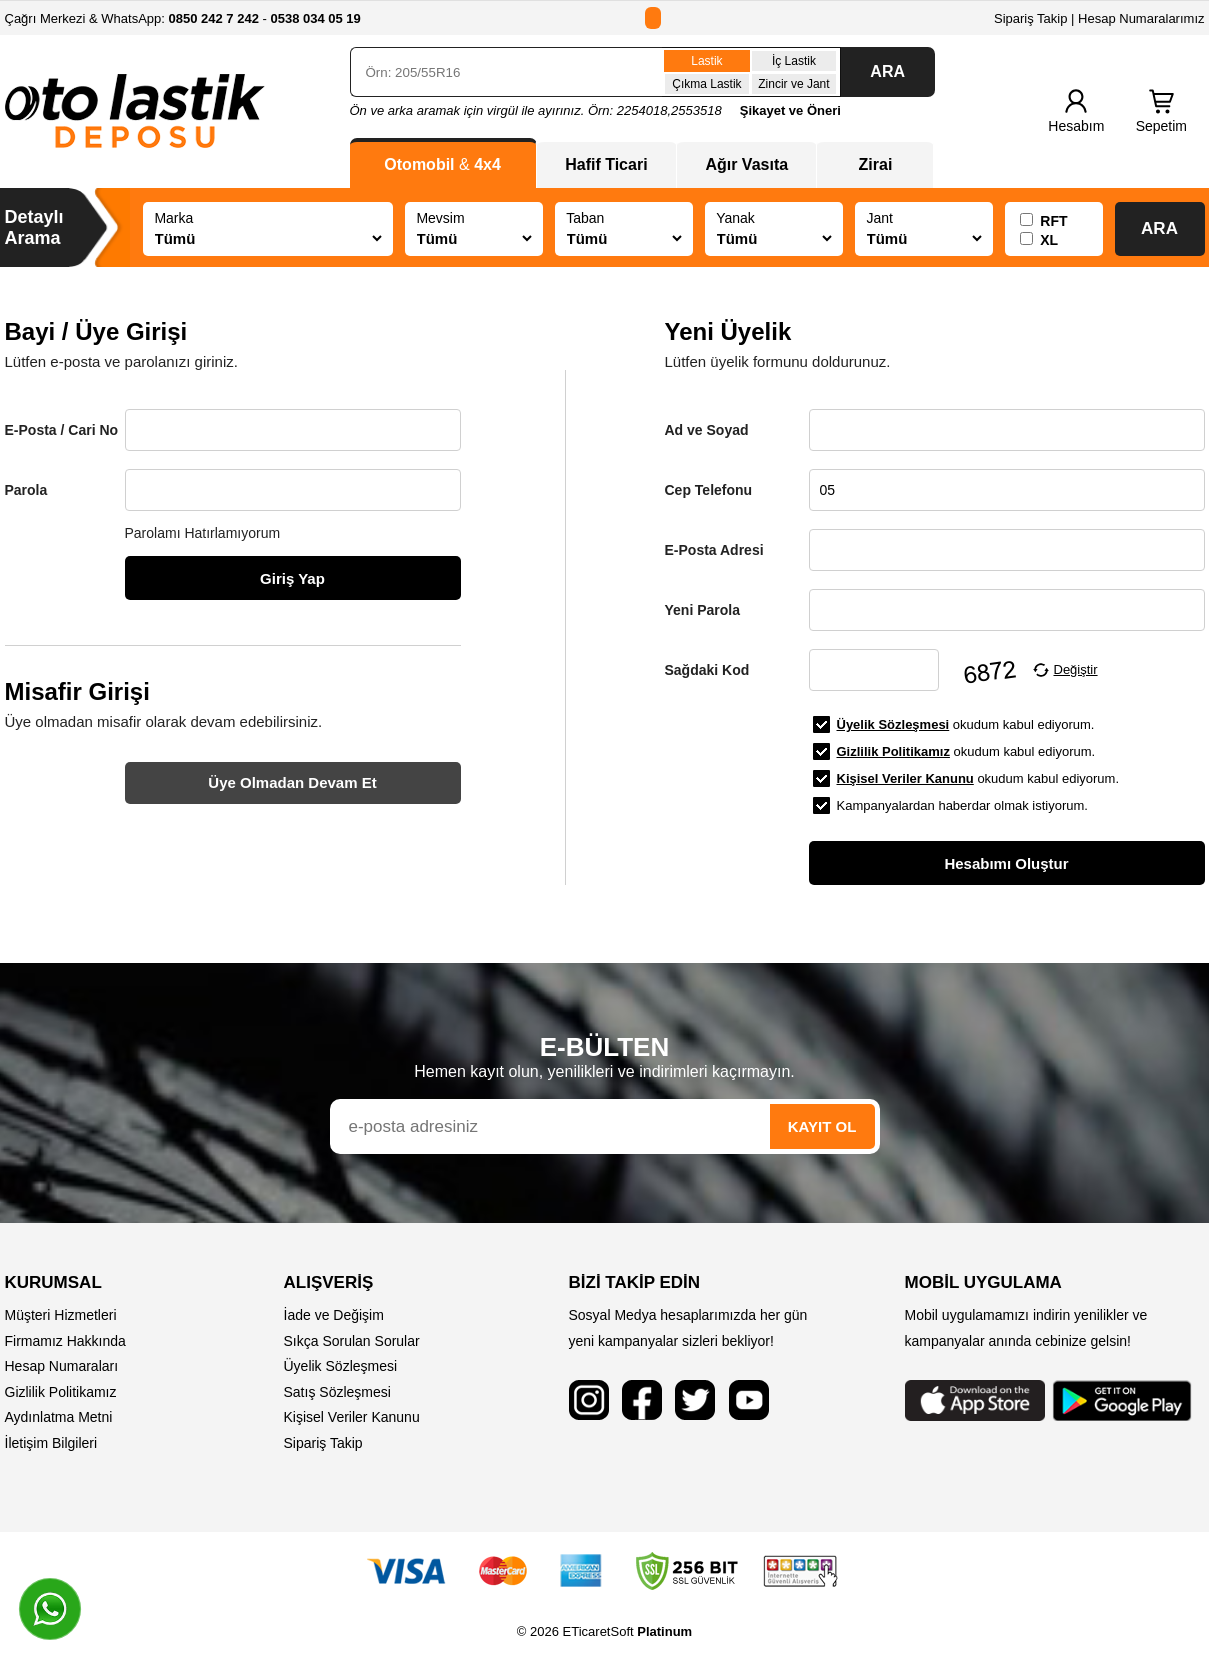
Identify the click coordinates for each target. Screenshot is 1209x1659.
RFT (1053, 221)
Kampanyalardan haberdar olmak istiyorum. (962, 805)
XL (1049, 240)
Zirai (876, 164)
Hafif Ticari (606, 164)
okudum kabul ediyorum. (966, 724)
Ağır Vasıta (746, 164)
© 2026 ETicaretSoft (604, 1631)
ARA (887, 71)
